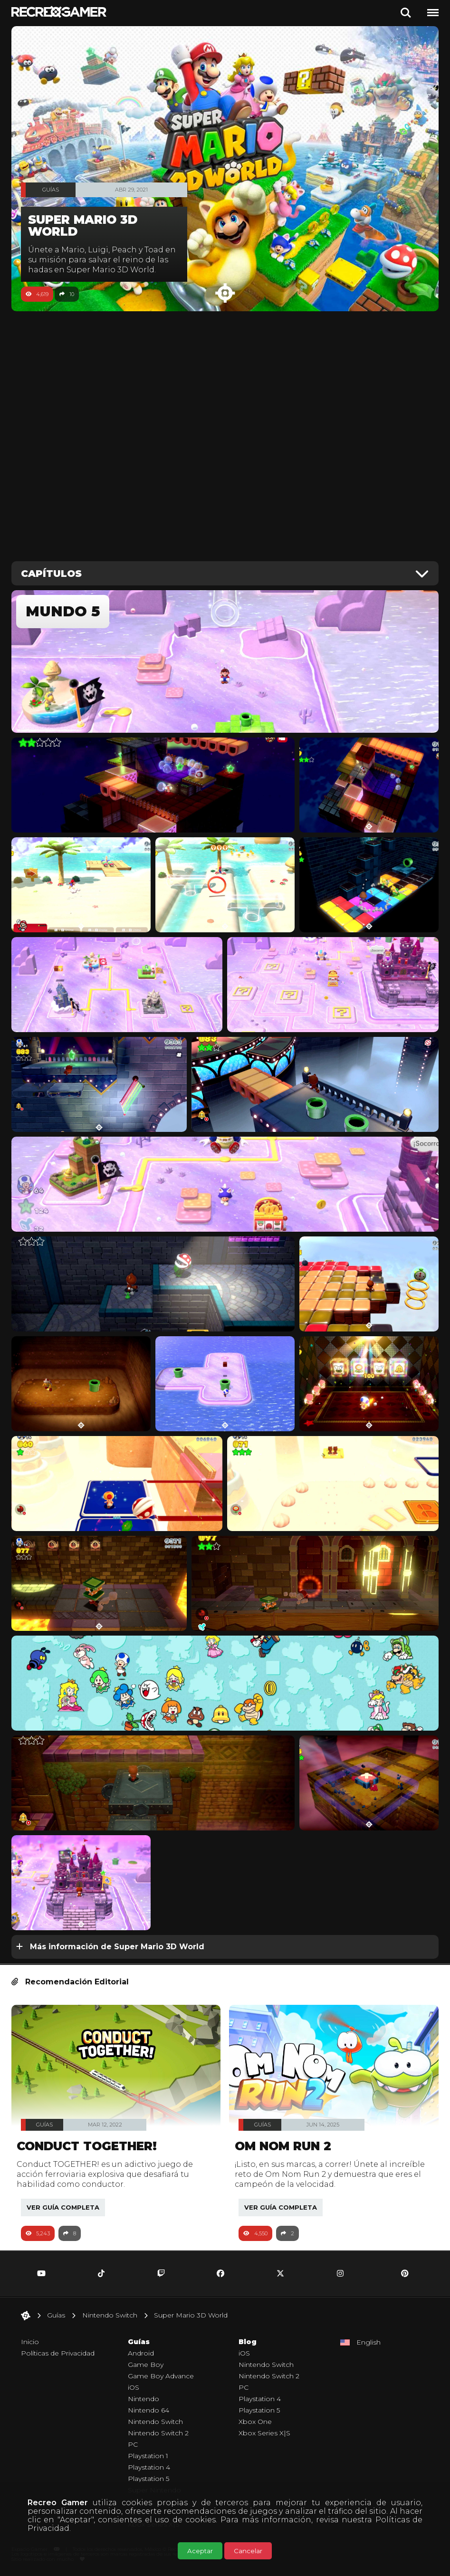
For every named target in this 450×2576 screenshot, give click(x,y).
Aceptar (200, 2551)
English (368, 2342)
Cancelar (248, 2551)
